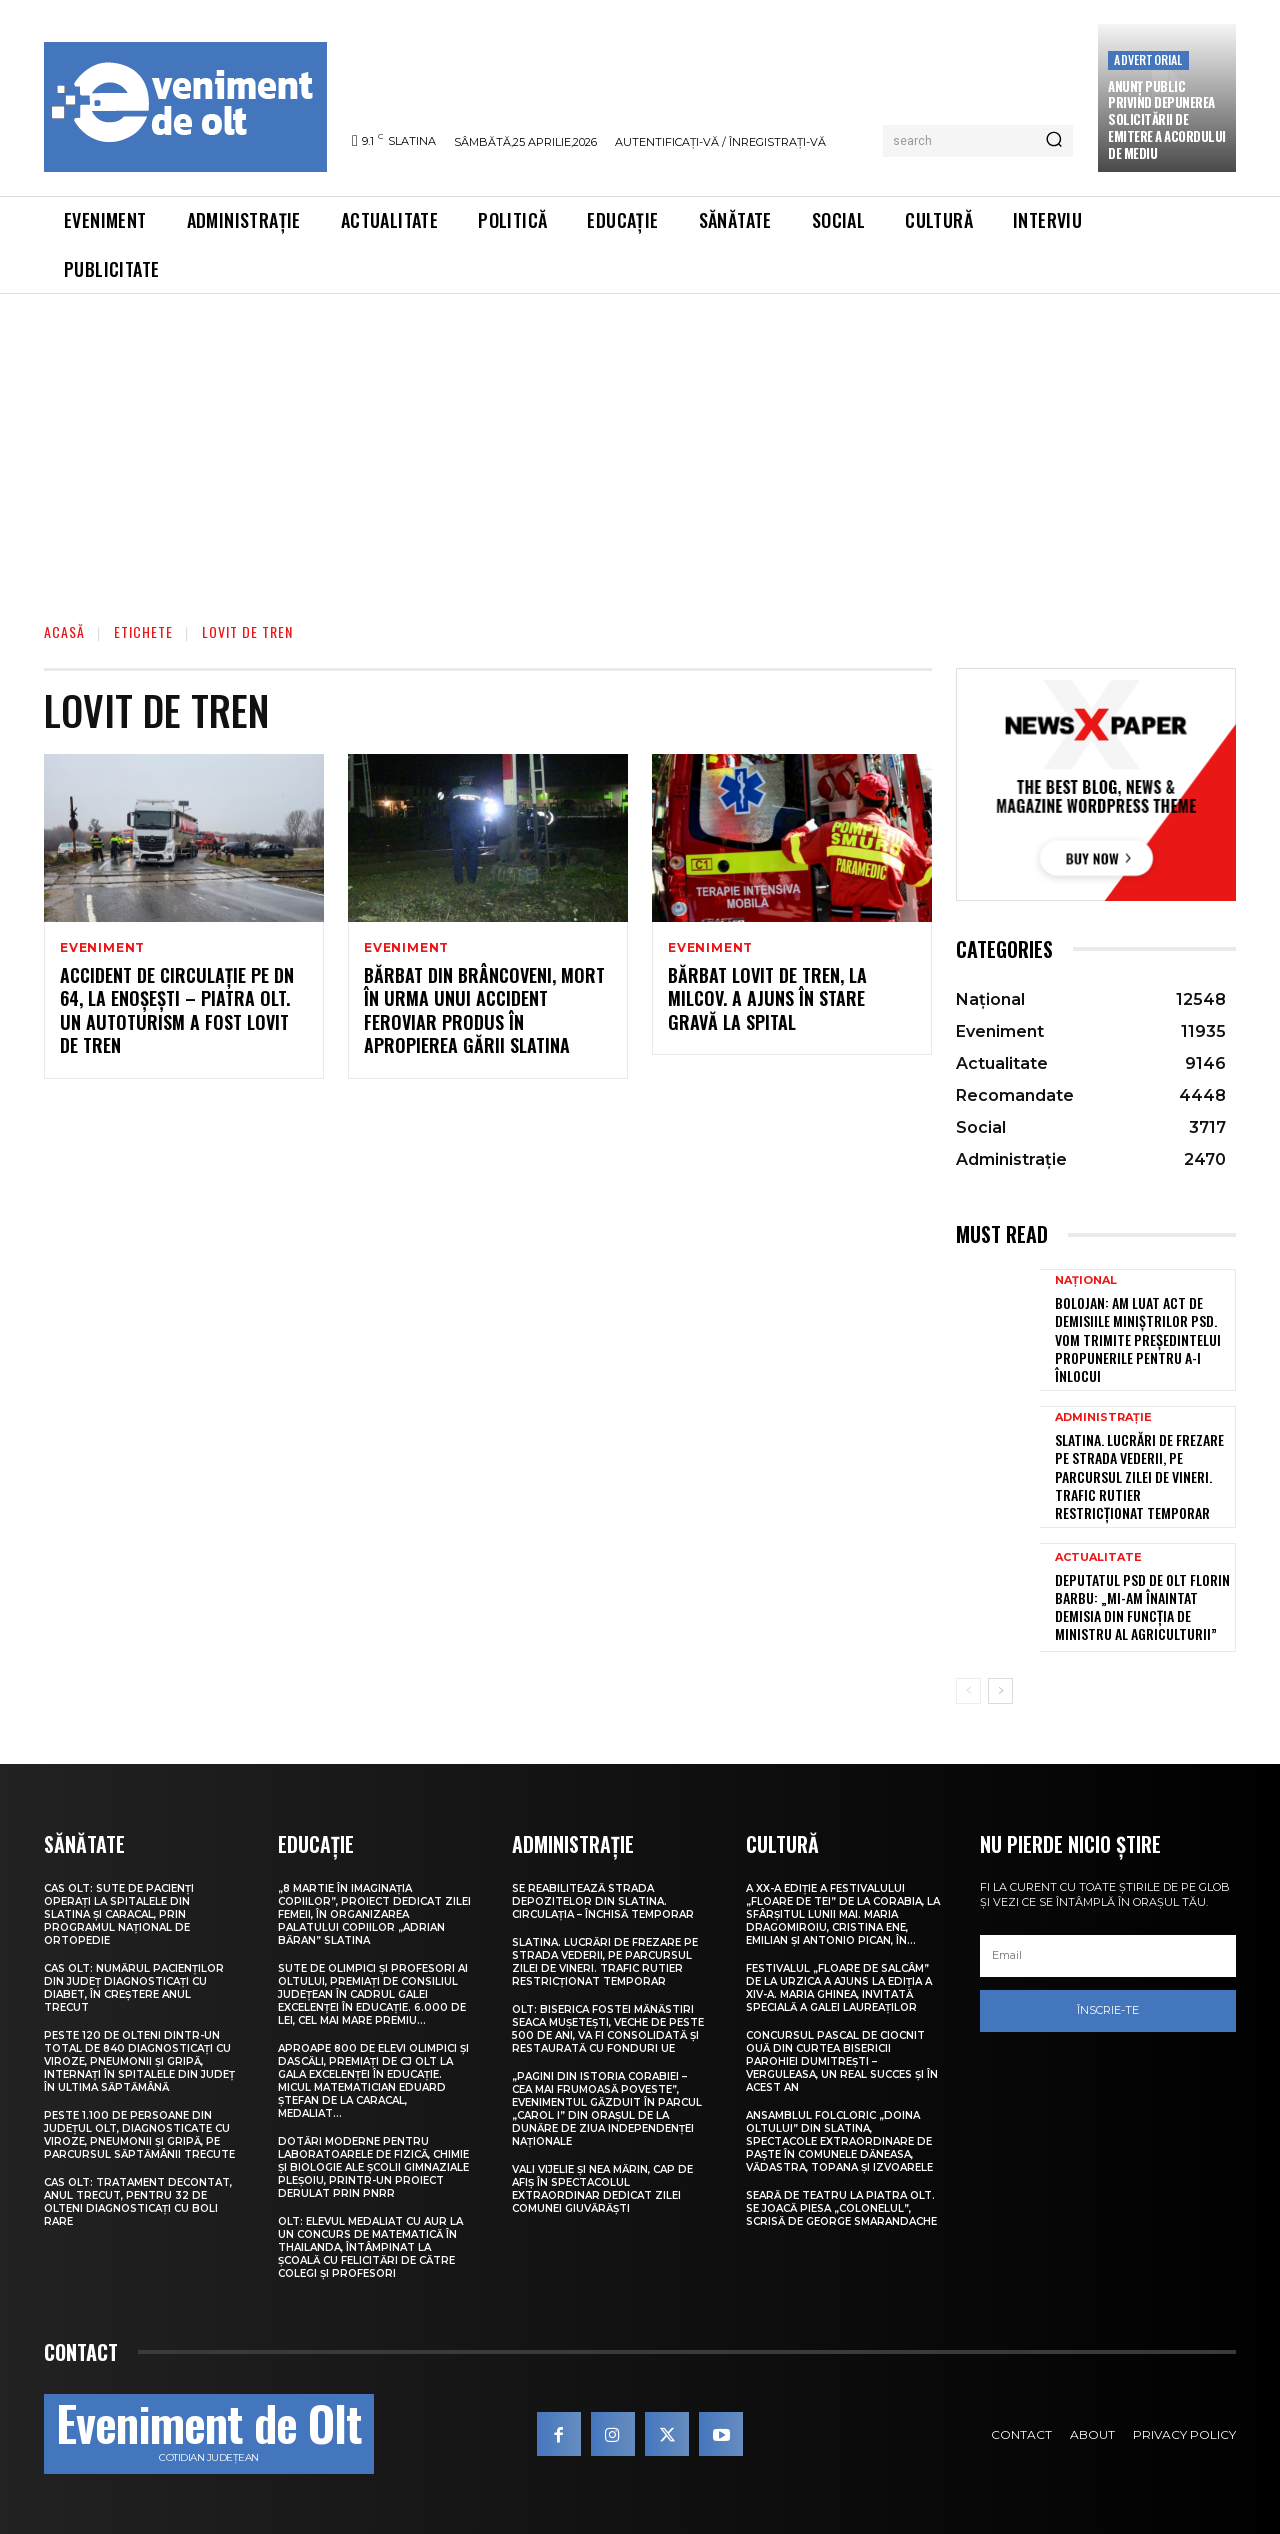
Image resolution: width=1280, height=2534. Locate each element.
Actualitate (1098, 1557)
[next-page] (1000, 1691)
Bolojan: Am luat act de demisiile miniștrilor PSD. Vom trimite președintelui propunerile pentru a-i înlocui (1138, 1339)
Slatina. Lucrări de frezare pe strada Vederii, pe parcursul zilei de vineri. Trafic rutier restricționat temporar (1139, 1476)
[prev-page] (968, 1691)
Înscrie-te (1108, 2010)
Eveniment (102, 948)
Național (1086, 1280)
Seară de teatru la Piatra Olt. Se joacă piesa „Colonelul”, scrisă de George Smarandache (841, 2208)
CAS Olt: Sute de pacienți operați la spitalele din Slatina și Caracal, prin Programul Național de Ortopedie (119, 1914)
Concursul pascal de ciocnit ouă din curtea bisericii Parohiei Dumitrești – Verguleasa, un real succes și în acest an (842, 2061)
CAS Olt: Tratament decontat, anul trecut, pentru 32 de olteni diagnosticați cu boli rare (138, 2202)
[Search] (1054, 141)
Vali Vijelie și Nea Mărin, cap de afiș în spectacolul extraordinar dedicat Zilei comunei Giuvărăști (602, 2189)
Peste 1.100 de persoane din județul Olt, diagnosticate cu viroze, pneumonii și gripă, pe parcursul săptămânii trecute (139, 2135)
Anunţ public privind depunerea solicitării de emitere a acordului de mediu (1167, 120)
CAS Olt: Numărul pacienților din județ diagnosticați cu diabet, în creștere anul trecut (134, 1988)
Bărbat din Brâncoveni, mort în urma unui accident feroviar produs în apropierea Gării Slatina (484, 1010)
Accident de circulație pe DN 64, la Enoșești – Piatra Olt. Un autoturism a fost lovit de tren (177, 1010)
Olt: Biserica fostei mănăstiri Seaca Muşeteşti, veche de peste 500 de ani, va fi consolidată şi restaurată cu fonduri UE (608, 2029)
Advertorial (1148, 59)
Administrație (1103, 1417)
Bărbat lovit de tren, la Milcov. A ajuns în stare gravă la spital (767, 998)
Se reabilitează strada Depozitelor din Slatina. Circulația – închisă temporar (603, 1901)
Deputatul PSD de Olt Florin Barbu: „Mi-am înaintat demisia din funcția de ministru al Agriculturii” (1142, 1607)
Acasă (64, 631)
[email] (1108, 1956)
